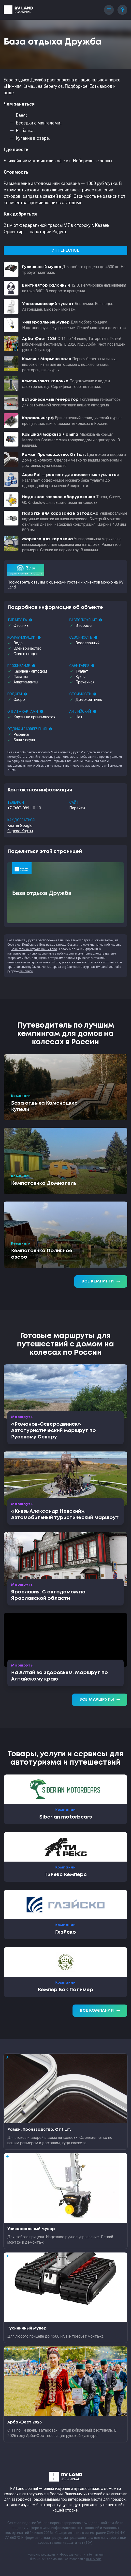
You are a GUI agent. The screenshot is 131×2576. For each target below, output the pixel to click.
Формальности (71, 2554)
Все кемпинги (101, 1281)
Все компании (100, 2010)
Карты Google (19, 825)
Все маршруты (99, 1699)
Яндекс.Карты (20, 831)
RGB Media (94, 2559)
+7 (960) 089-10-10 (24, 808)
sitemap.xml (95, 2554)
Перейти (77, 808)
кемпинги (26, 971)
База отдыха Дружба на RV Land (34, 949)
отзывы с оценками (48, 582)
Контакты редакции (41, 2554)
